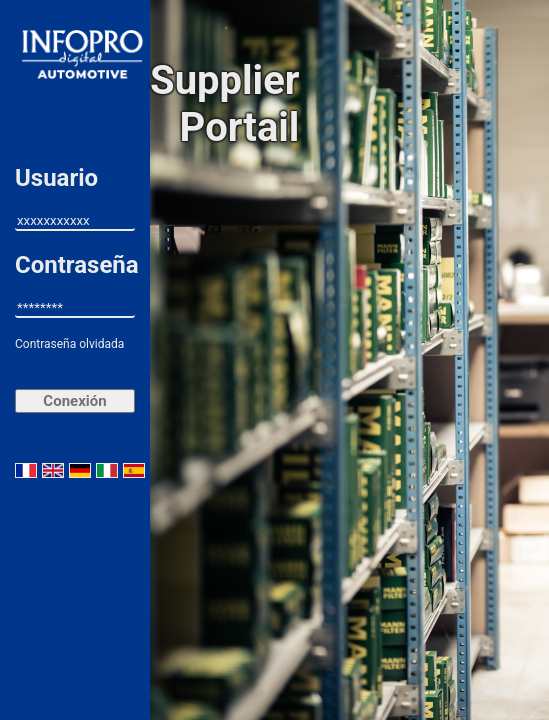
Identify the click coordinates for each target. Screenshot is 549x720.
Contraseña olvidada (69, 344)
